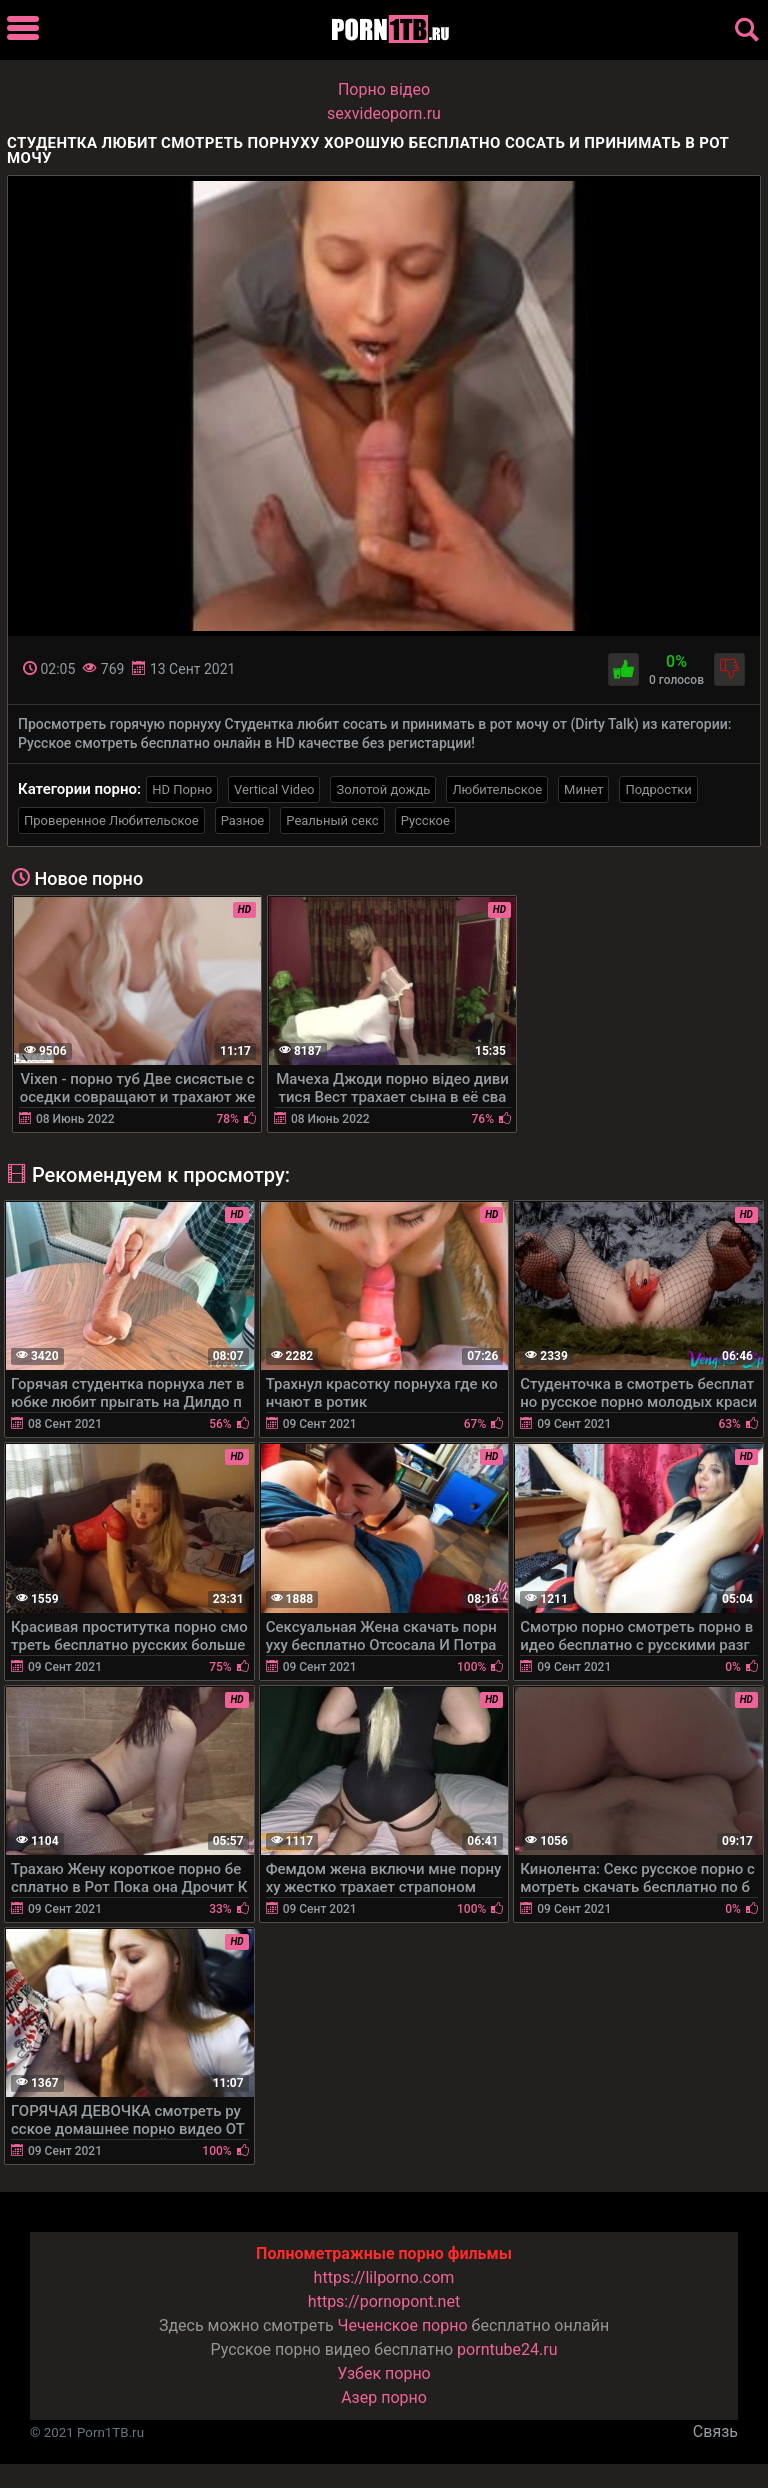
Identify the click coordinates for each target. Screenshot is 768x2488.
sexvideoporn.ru (384, 113)
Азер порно (384, 2397)
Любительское (497, 789)
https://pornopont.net (384, 2301)
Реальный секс (332, 820)
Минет (583, 789)
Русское (425, 820)
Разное (243, 820)
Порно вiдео (384, 89)
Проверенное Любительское (111, 820)
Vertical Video (274, 789)
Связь (715, 2431)
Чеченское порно (403, 2325)
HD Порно (182, 789)
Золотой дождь (383, 789)
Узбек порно (384, 2373)
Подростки (658, 789)
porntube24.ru (507, 2349)
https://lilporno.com (384, 2277)
